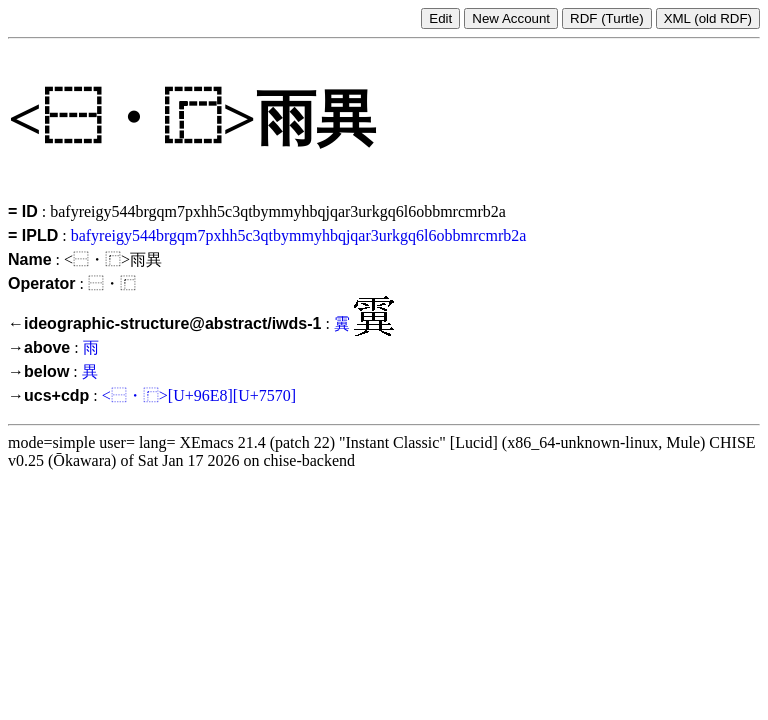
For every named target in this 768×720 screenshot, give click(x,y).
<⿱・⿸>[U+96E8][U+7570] (199, 395)
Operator (42, 283)
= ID (23, 211)
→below (38, 371)
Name (30, 259)
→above (39, 347)
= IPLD (33, 235)
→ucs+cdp (48, 395)
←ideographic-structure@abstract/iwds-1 (164, 323)
